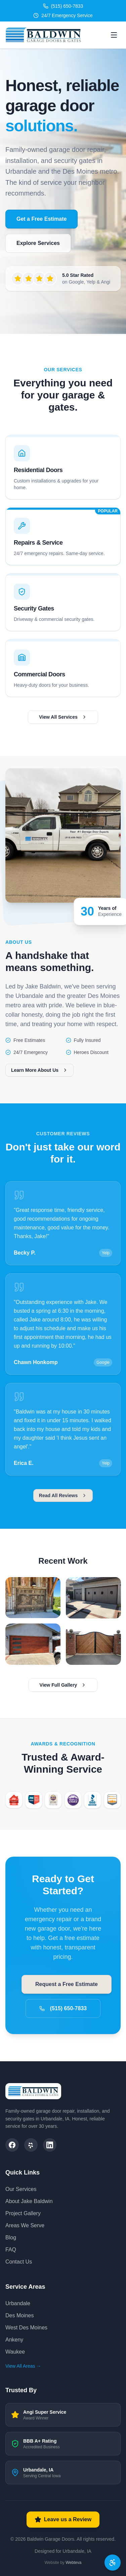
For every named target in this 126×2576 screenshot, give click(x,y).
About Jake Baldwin (29, 2201)
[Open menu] (114, 35)
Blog (10, 2237)
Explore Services (38, 243)
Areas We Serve (24, 2225)
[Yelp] (31, 2145)
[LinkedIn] (49, 2145)
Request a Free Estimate (66, 1982)
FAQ (10, 2249)
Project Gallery (23, 2213)
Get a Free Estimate (41, 219)
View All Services (63, 722)
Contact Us (18, 2262)
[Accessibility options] (112, 2562)
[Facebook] (12, 2145)
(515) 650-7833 (63, 2006)
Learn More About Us (47, 1070)
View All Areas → (23, 2366)
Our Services (20, 2189)
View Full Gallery (63, 1690)
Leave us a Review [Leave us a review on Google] (63, 2519)
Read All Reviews (63, 1501)
